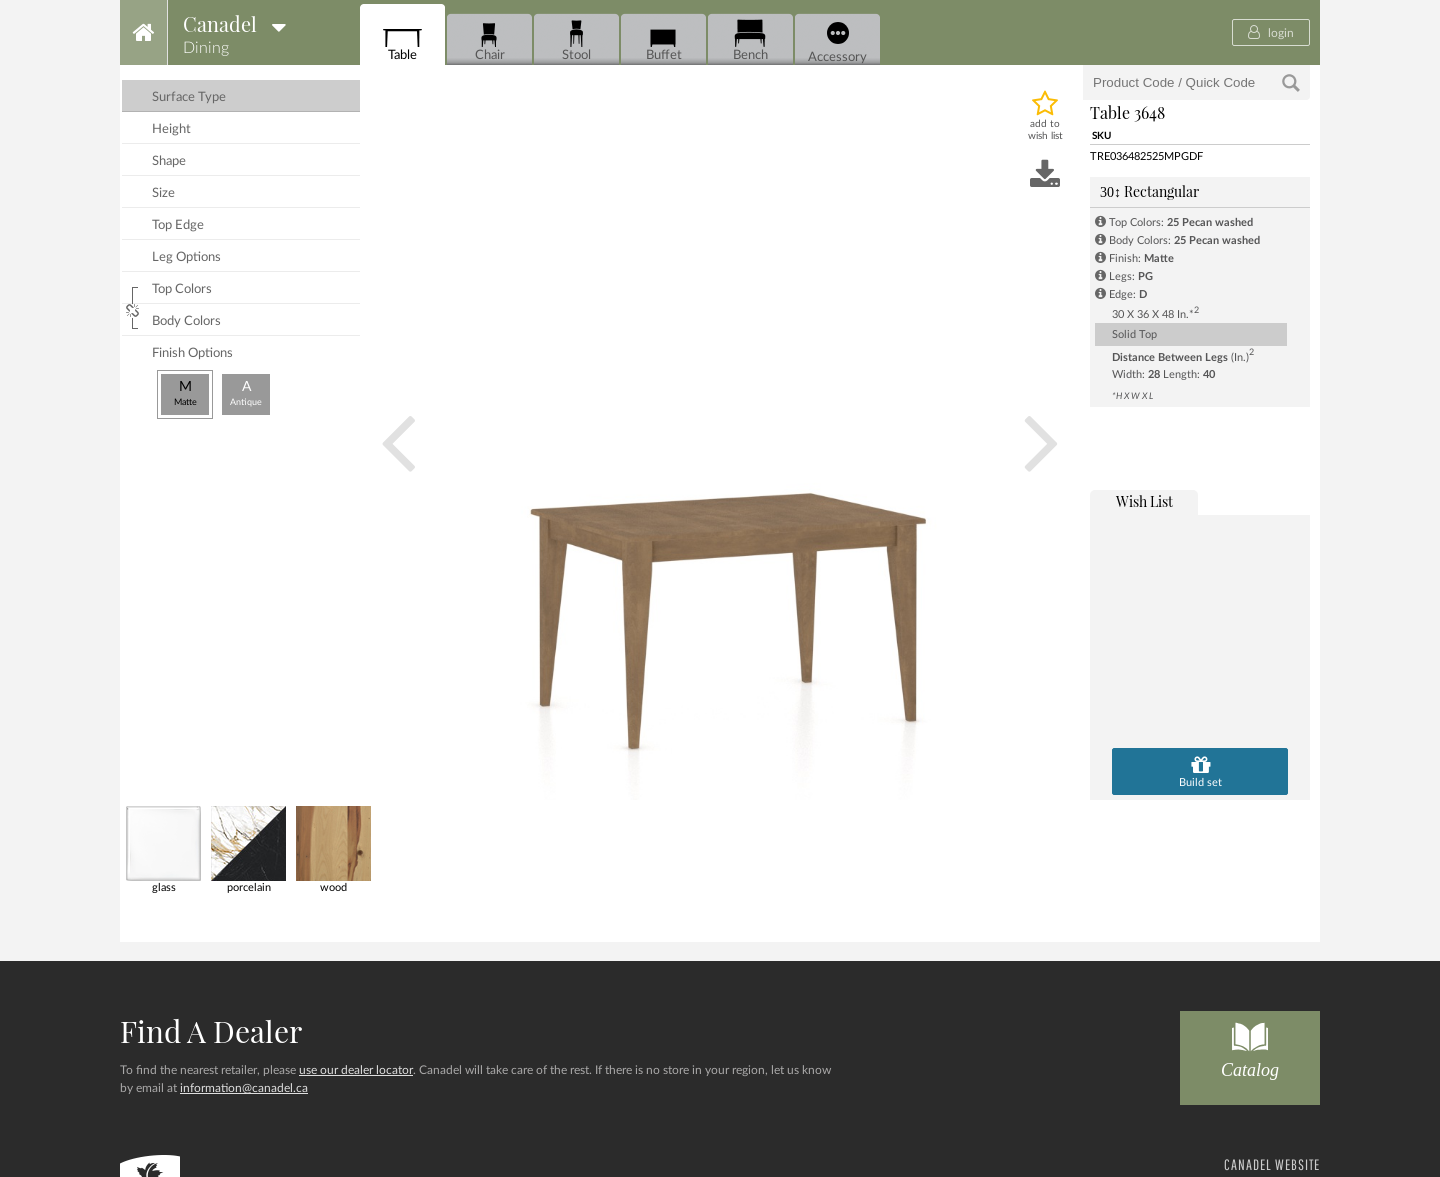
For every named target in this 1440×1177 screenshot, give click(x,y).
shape (169, 161)
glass (163, 849)
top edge (178, 225)
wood (333, 849)
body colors (186, 321)
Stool (576, 40)
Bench (750, 40)
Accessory (837, 43)
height (171, 129)
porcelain (248, 849)
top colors (182, 289)
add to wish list (1045, 130)
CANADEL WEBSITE (1272, 1164)
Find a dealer (211, 1031)
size (163, 193)
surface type (189, 97)
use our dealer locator (356, 1070)
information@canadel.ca (244, 1088)
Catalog (1250, 1045)
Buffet (663, 40)
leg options (186, 257)
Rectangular (1149, 191)
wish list (1144, 501)
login (1271, 32)
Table (402, 40)
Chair (489, 40)
